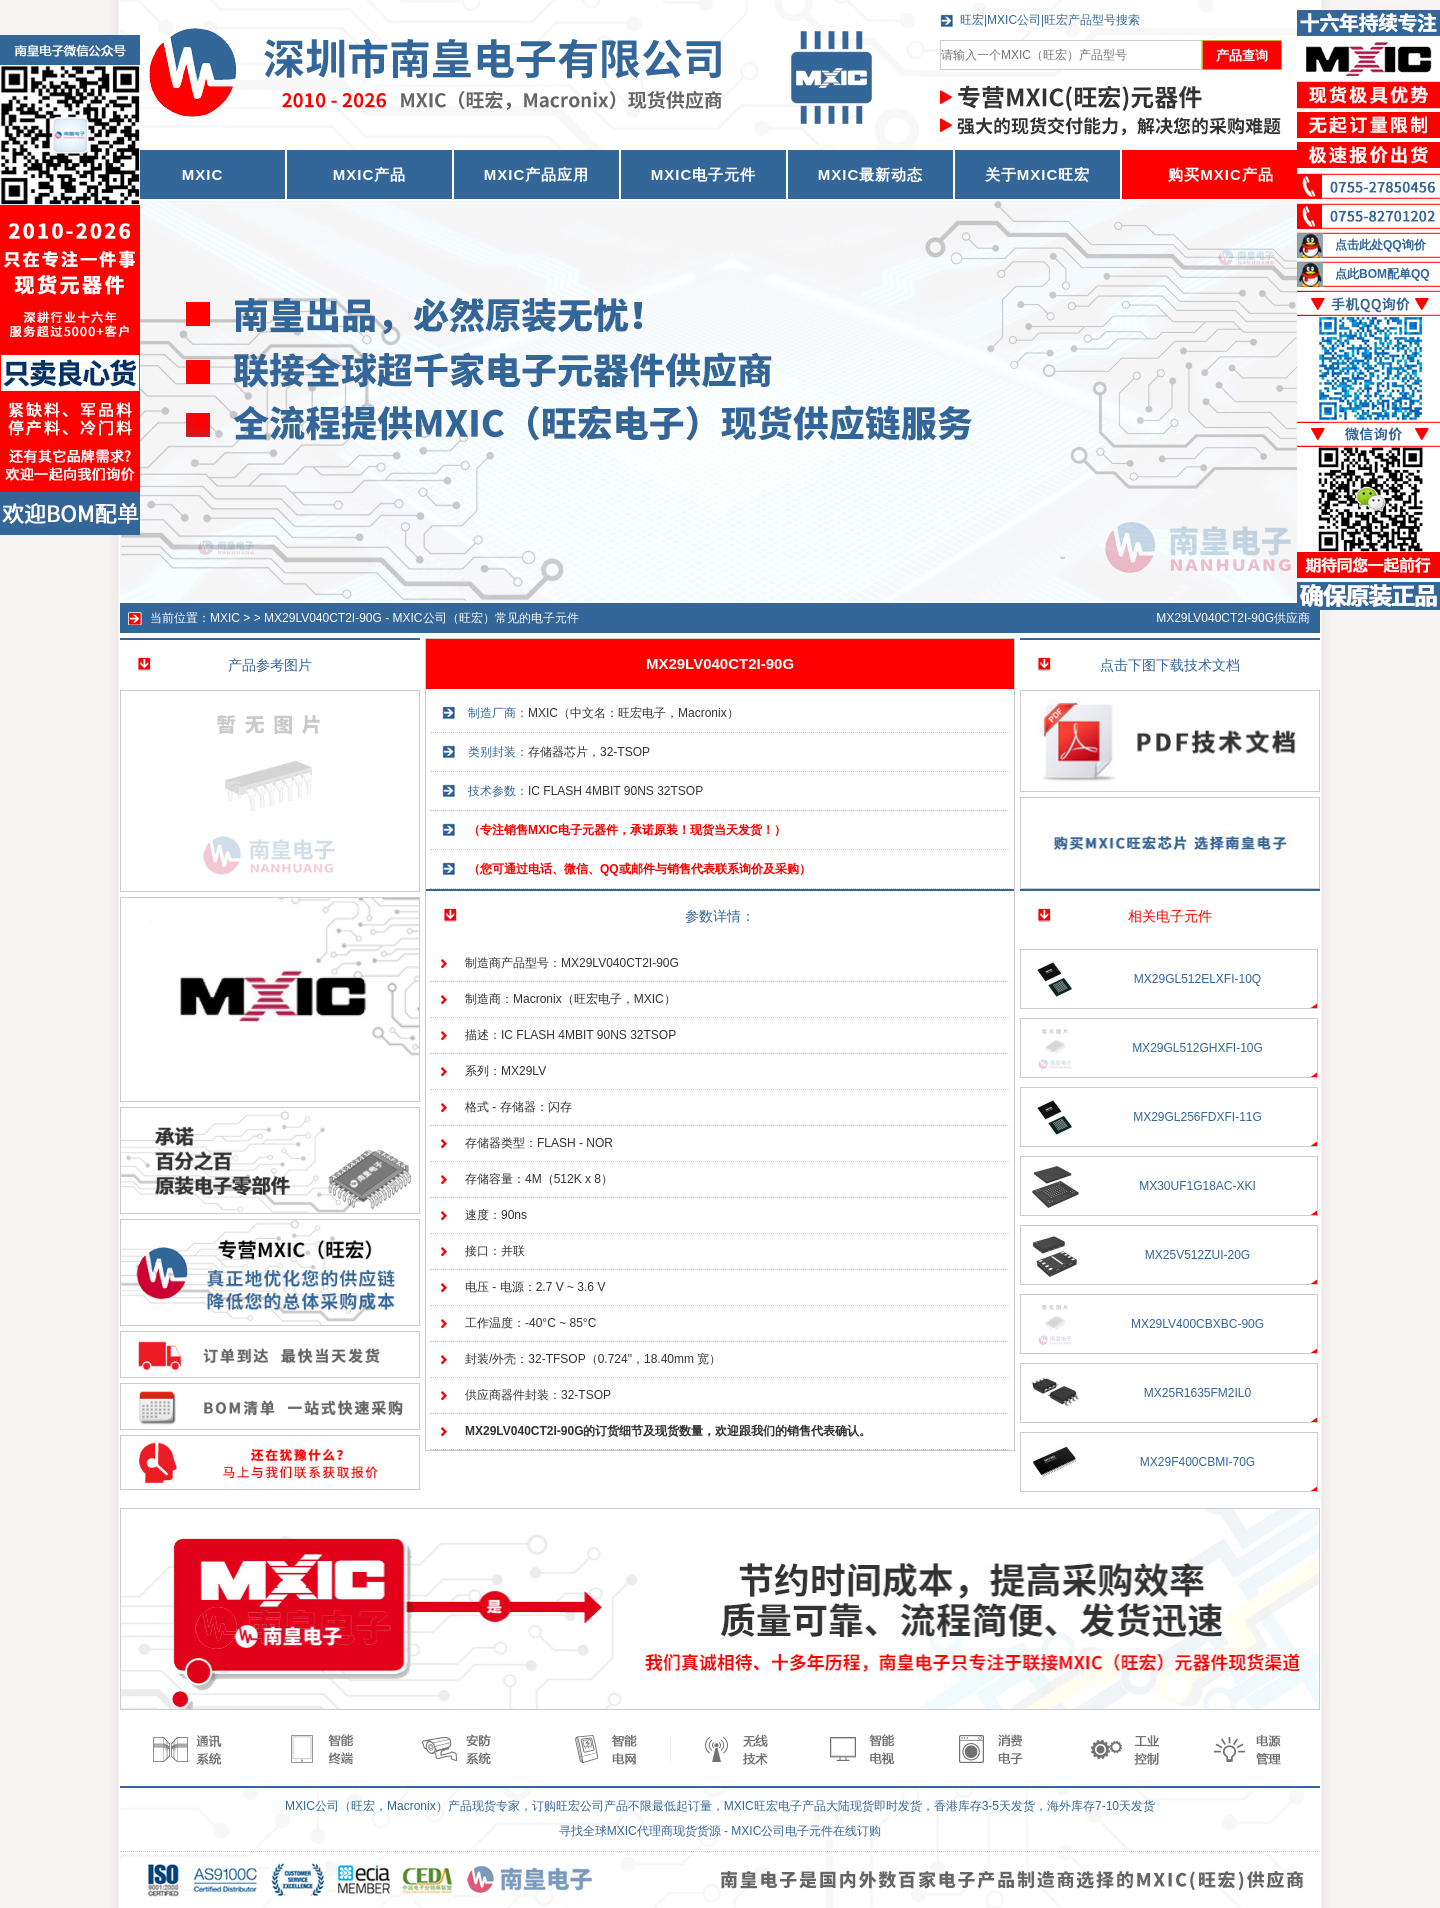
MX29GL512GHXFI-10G (1197, 1048)
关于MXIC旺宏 (1038, 174)
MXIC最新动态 (871, 174)
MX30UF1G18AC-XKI (1197, 1186)
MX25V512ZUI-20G (1197, 1255)
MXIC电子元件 (704, 174)
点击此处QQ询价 (1380, 245)
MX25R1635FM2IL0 (1197, 1393)
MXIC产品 (370, 174)
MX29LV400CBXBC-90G (1197, 1324)
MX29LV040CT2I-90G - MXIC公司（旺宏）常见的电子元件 (421, 618)
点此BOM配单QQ (1382, 274)
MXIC (225, 618)
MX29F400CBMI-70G (1197, 1462)
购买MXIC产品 (1221, 174)
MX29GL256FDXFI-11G (1197, 1117)
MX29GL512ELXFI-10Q (1197, 979)
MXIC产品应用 (537, 174)
